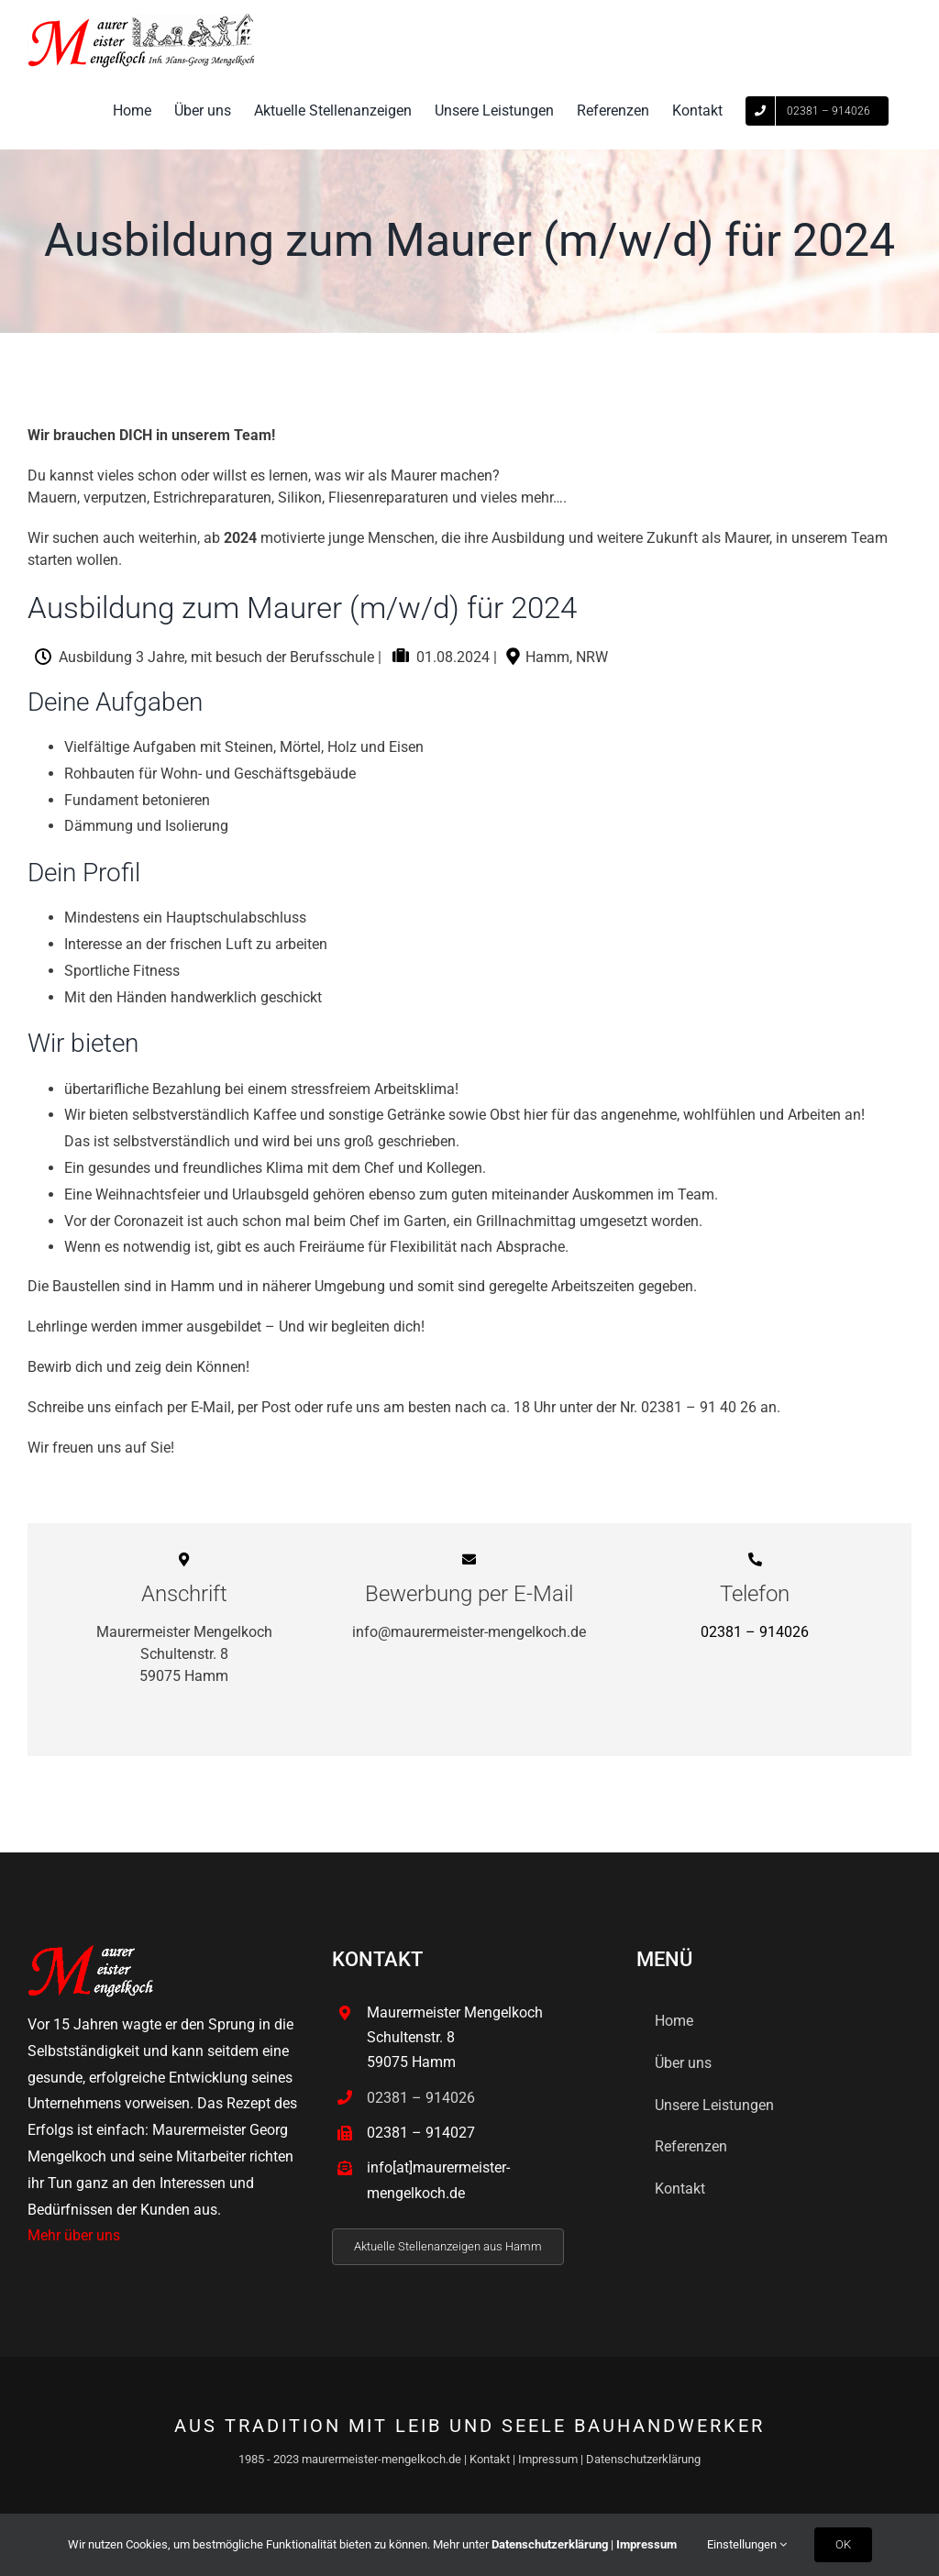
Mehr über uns (74, 2235)
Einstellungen (747, 2544)
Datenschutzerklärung (643, 2459)
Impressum (548, 2459)
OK (843, 2544)
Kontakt (490, 2459)
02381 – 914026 (755, 1632)
